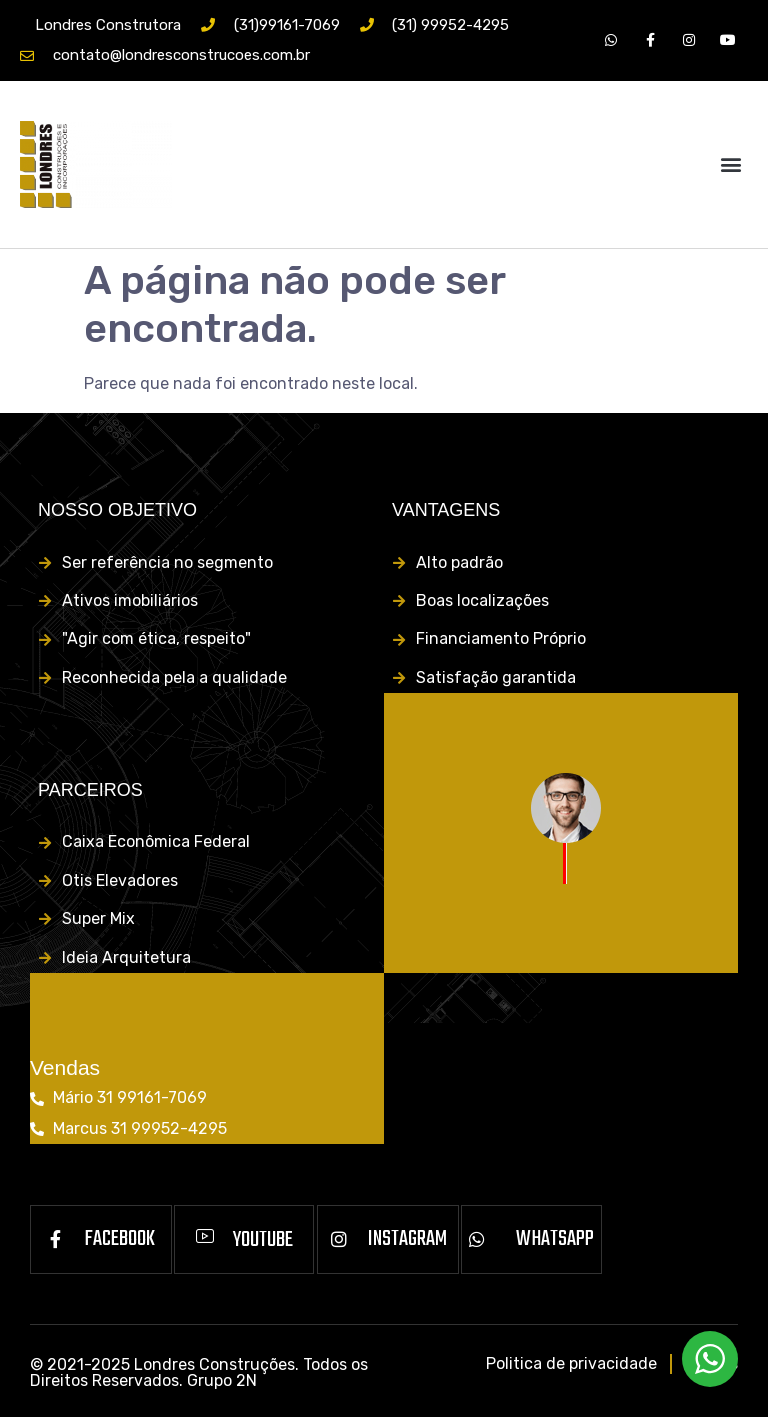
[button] (731, 164)
